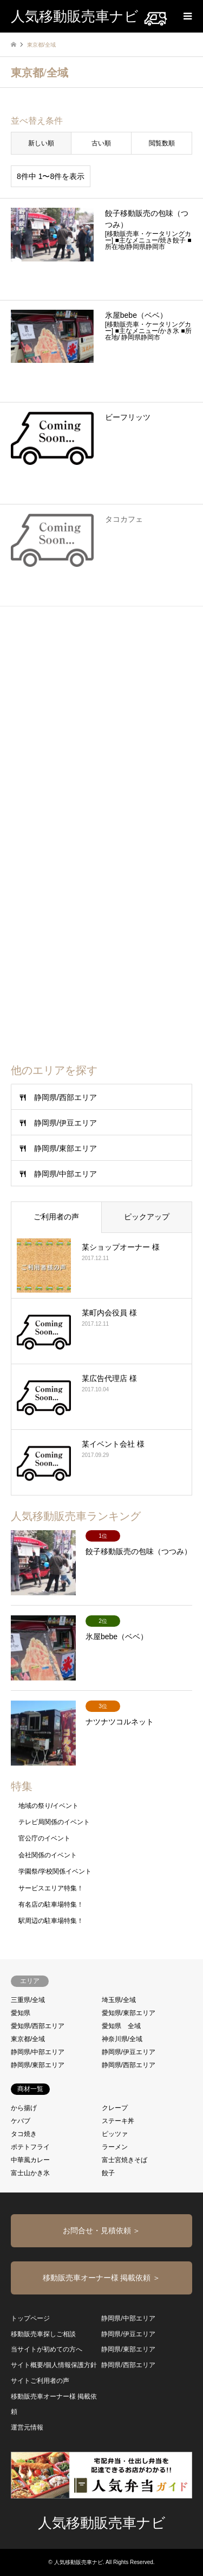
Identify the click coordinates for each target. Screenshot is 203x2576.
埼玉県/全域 (119, 2000)
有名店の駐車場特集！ (50, 1904)
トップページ (30, 2318)
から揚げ (24, 2108)
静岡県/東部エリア (65, 1148)
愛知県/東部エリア (128, 2013)
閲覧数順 (162, 143)
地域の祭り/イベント (48, 1806)
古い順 (101, 143)
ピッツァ (115, 2134)
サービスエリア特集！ (50, 1888)
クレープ (115, 2108)
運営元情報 (27, 2427)
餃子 (108, 2173)
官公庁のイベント (44, 1838)
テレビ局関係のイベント (54, 1822)
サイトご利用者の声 (40, 2381)
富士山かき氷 (30, 2173)
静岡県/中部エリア (65, 1173)
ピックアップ (146, 1216)
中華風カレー (30, 2160)
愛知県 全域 (121, 2026)
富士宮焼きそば (124, 2160)
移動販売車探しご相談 (43, 2334)
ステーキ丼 (118, 2121)
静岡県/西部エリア (65, 1097)
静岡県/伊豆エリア (65, 1122)
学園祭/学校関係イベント (54, 1871)
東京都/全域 (28, 2039)
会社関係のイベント (47, 1855)
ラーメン (115, 2147)
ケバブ (20, 2121)
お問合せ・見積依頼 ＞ (102, 2230)
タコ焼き (24, 2134)
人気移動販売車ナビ (102, 2523)
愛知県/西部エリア (37, 2026)
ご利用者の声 (56, 1216)
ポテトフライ (30, 2147)
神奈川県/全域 (122, 2039)
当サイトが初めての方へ (46, 2349)
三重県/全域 (28, 2000)
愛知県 (20, 2013)
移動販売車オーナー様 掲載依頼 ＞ (102, 2277)
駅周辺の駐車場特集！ (50, 1921)
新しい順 (41, 143)
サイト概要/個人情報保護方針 (54, 2365)
